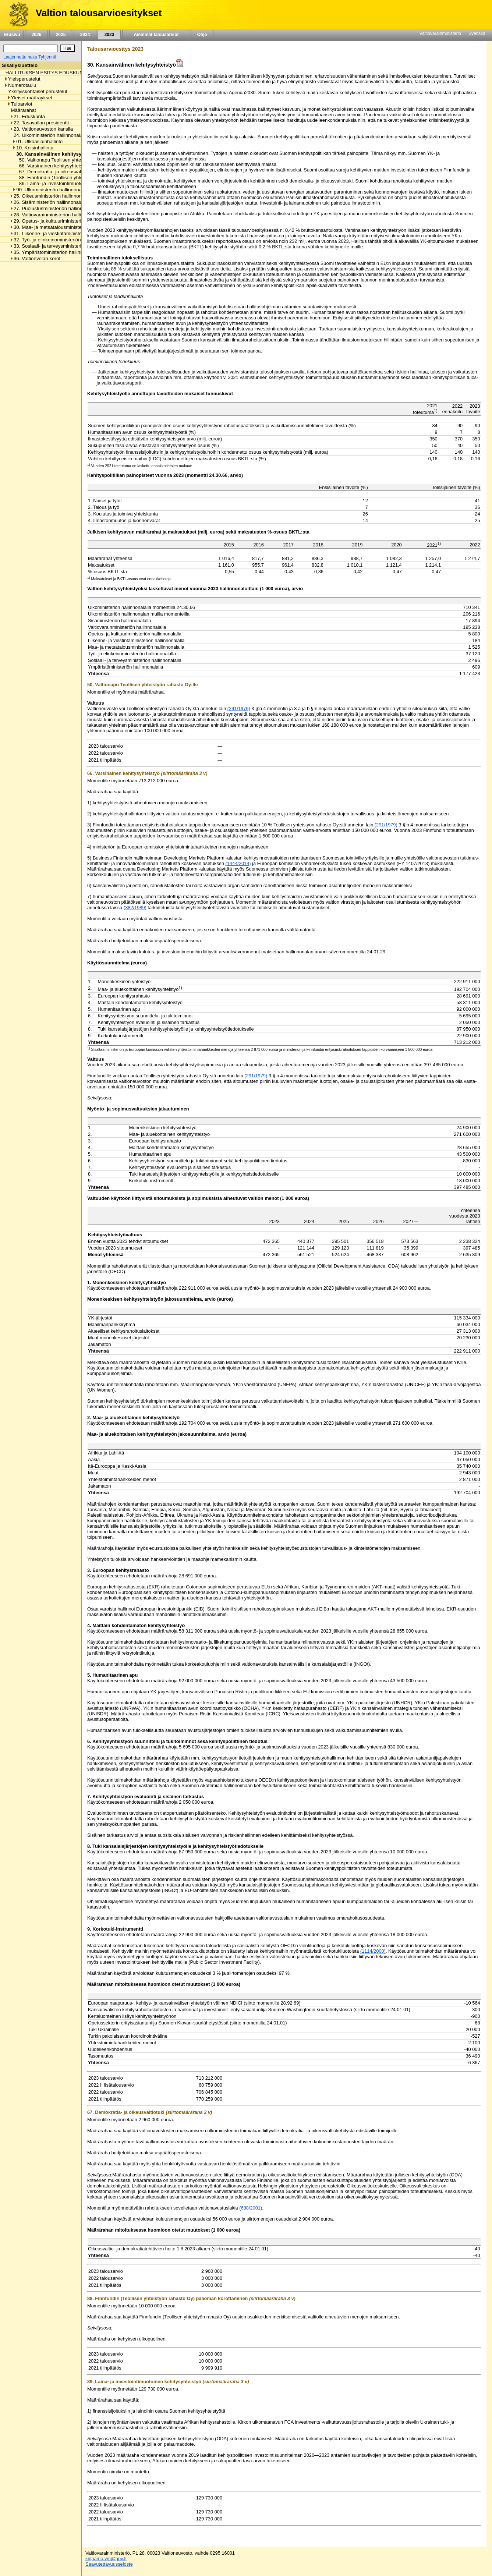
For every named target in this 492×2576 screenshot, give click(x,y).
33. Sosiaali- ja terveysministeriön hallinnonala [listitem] (62, 246)
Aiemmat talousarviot (155, 34)
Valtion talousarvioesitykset (99, 12)
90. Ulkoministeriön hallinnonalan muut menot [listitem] (64, 189)
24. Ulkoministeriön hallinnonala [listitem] (46, 135)
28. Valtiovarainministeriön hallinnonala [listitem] (54, 214)
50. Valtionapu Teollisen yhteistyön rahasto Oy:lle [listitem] (70, 160)
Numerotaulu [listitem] (20, 85)
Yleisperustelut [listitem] (22, 79)
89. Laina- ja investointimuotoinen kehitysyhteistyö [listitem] (71, 183)
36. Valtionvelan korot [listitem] (35, 258)
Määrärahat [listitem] (21, 110)
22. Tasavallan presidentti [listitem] (39, 122)
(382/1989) (135, 907)
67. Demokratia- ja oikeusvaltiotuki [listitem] (54, 171)
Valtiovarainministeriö (440, 33)
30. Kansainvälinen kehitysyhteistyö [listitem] (56, 154)
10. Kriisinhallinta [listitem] (32, 147)
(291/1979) (238, 708)
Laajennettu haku (20, 57)
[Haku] (30, 48)
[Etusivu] (16, 14)
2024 (85, 34)
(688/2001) (250, 2208)
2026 (36, 34)
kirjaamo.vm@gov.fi (106, 2558)
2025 (60, 34)
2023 (109, 34)
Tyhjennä (47, 57)
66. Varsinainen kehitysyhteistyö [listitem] (52, 166)
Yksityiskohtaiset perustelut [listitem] (35, 91)
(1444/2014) (238, 863)
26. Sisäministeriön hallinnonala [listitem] (46, 202)
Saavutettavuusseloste (109, 2564)
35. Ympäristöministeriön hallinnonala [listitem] (52, 252)
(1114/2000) (373, 1951)
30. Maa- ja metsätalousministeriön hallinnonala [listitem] (63, 227)
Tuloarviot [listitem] (19, 104)
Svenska (476, 33)
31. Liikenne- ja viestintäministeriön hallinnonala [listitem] (63, 233)
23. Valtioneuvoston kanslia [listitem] (41, 129)
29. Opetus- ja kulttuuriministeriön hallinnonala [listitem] (62, 221)
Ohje (202, 34)
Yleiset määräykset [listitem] (30, 97)
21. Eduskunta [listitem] (27, 116)
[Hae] (67, 48)
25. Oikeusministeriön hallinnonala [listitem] (49, 196)
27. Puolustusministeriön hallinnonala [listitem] (52, 208)
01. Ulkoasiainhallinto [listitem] (37, 141)
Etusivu (12, 34)
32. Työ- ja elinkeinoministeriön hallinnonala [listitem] (59, 239)
